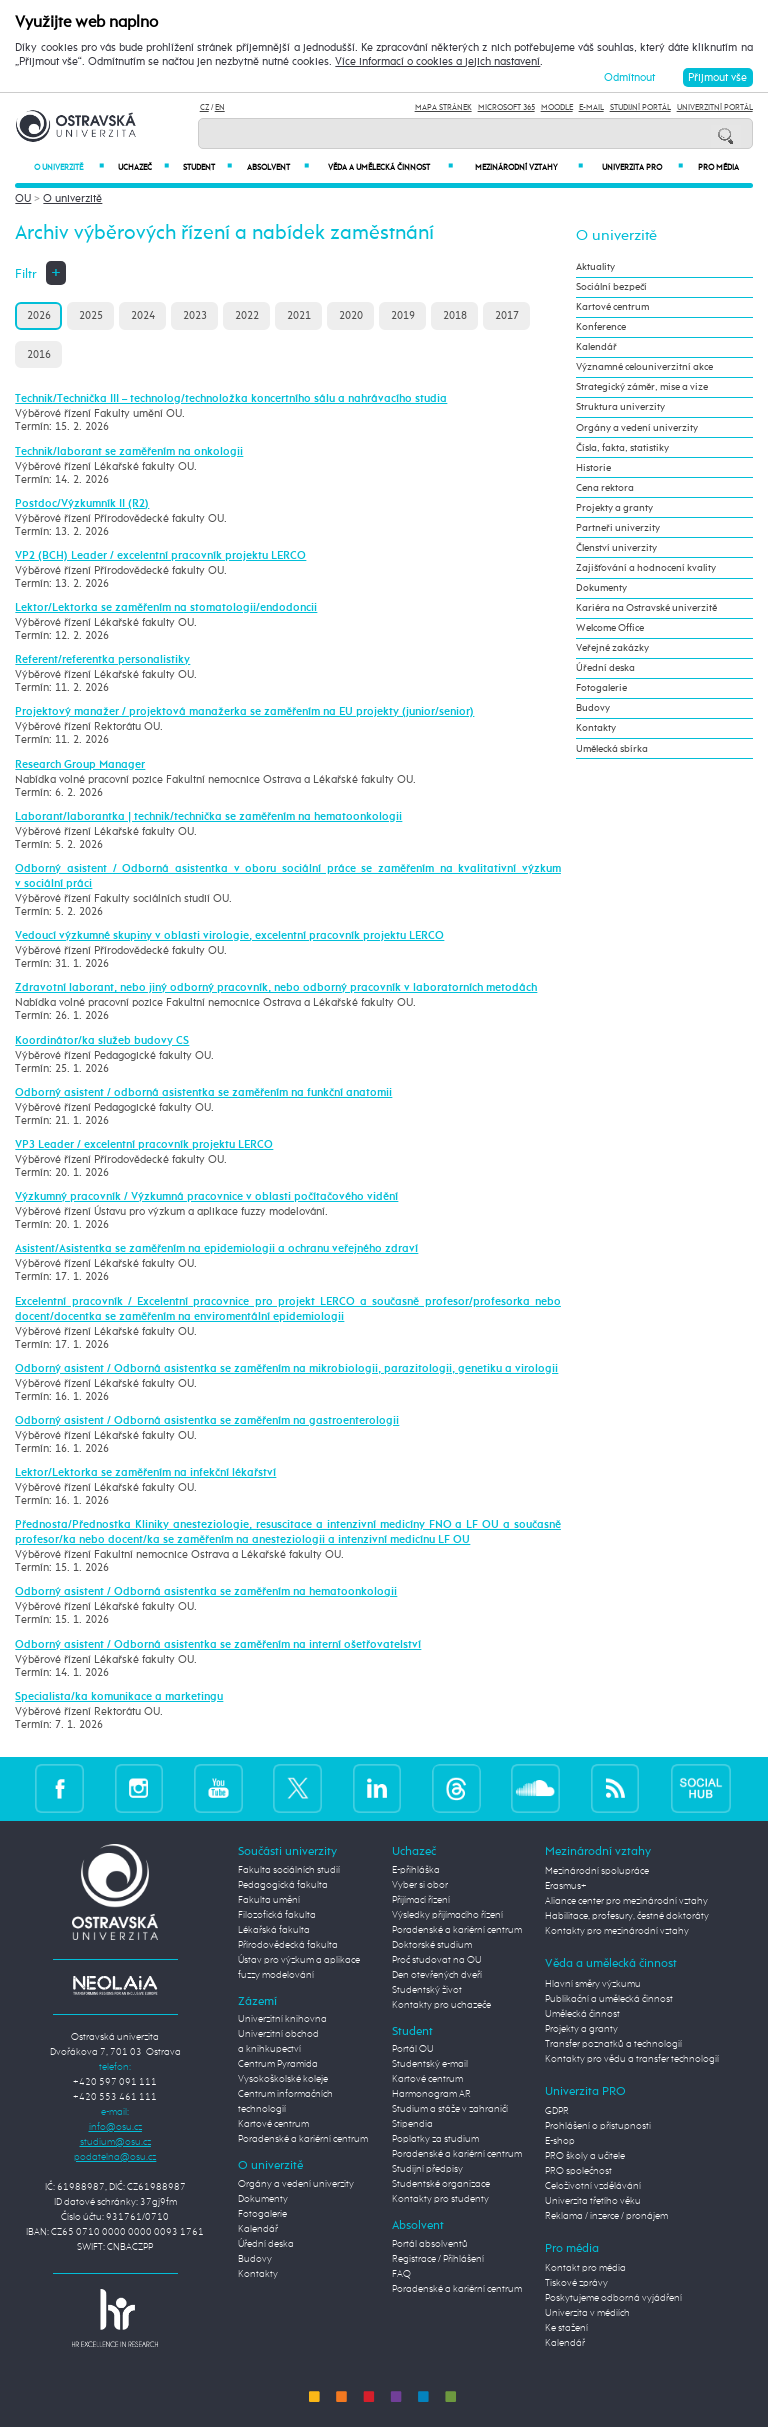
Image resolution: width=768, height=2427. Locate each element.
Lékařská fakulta (274, 1930)
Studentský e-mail (430, 2064)
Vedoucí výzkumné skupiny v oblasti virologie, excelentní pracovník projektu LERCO (229, 936)
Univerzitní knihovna (282, 2019)
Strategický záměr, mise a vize (642, 387)
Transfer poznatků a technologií (613, 2044)
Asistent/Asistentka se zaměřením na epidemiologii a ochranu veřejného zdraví (216, 1249)
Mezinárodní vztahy (529, 167)
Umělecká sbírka (612, 749)
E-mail (591, 107)
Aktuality (595, 267)
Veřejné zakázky (612, 648)
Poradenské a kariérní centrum (303, 2139)
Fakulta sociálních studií (289, 1870)
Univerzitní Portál (715, 107)
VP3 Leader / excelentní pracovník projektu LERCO (144, 1145)
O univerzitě (69, 167)
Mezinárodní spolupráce (597, 1871)
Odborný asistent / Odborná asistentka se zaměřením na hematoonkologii (206, 1592)
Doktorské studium (432, 1945)
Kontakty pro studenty (440, 2199)
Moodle (557, 107)
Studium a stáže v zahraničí (450, 2109)
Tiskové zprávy (576, 2283)
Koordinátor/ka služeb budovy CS (102, 1041)
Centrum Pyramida (278, 2064)
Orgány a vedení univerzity (637, 428)
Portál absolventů (430, 2244)
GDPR (557, 2111)
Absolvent (277, 167)
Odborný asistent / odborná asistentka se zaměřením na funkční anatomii (203, 1093)
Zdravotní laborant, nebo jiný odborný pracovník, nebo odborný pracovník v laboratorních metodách (276, 988)
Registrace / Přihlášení (438, 2259)
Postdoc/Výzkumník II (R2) (82, 504)
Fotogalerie (601, 688)
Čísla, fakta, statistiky (622, 448)
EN (220, 107)
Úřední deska (605, 668)
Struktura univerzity (620, 407)
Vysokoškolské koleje (283, 2079)
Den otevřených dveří (437, 1975)
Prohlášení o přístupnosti (598, 2126)
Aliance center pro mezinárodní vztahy (626, 1901)
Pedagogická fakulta (283, 1885)
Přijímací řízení (421, 1900)
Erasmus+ (566, 1886)
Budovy (593, 708)
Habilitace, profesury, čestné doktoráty (627, 1916)
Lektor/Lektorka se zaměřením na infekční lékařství (145, 1473)
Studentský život (427, 1990)
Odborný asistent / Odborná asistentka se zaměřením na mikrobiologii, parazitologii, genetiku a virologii (286, 1369)
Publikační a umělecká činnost (609, 1999)
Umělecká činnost (582, 2014)
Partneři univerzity (618, 528)
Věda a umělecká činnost (390, 167)
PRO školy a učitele (585, 2156)
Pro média (718, 168)
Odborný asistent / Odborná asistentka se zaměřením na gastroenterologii (207, 1421)
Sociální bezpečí (611, 287)
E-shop (560, 2141)
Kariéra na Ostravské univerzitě (646, 608)
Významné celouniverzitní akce (644, 367)
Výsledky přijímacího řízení (447, 1915)
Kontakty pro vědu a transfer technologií (632, 2059)
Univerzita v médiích (587, 2313)
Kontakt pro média (585, 2268)
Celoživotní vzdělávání (593, 2186)
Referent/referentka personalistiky (102, 660)
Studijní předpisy (427, 2169)
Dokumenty (601, 588)
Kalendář (596, 347)
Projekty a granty (614, 508)
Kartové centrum (612, 307)
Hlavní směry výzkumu (593, 1984)
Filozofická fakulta (277, 1915)
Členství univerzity (616, 548)
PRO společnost (578, 2171)
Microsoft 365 (506, 107)
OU (23, 198)
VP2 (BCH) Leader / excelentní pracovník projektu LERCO (160, 556)
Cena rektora (605, 488)
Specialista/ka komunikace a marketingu (119, 1697)
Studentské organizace (441, 2184)
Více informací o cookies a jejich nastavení (437, 62)
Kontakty (596, 728)
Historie (593, 468)
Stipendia (412, 2124)
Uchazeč (143, 167)
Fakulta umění (269, 1900)
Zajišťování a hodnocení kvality (646, 568)
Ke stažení (566, 2328)
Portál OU (413, 2049)
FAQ (401, 2274)
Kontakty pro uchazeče (441, 2005)
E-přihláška (416, 1870)
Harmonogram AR (431, 2094)
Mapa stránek (443, 107)
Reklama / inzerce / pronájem (606, 2216)
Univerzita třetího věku (593, 2201)
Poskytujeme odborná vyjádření (613, 2298)
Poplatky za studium (435, 2139)
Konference (601, 327)
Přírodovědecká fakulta (288, 1945)
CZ (204, 107)
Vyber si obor (420, 1885)
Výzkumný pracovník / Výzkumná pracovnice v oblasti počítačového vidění (206, 1197)
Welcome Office (610, 628)
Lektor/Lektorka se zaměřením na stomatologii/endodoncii (166, 608)
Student (207, 167)
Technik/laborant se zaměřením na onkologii (129, 452)
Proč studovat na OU (437, 1960)
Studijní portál (640, 107)
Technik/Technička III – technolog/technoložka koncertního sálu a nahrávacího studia (231, 399)
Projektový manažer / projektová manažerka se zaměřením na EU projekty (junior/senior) (244, 712)
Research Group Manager (80, 765)
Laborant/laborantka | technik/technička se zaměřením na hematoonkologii (208, 817)
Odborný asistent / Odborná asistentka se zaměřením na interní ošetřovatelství (218, 1645)
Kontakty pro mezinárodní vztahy (617, 1931)
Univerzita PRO (643, 167)
